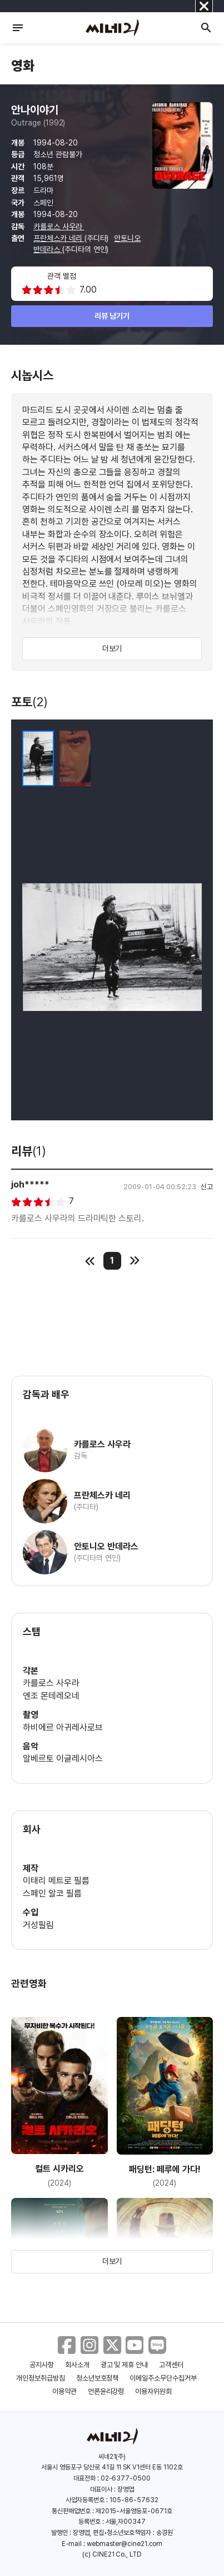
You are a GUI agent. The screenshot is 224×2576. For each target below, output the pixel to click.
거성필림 (38, 1925)
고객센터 (171, 2365)
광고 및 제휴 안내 (124, 2365)
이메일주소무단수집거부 (163, 2378)
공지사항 (41, 2365)
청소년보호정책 (97, 2378)
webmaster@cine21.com (124, 2544)
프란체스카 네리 (58, 238)
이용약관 (64, 2391)
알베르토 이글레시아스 (63, 1758)
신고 (207, 1187)
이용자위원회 (153, 2391)
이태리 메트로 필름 (56, 1880)
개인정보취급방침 (40, 2378)
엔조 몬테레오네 (51, 1695)
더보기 (112, 648)
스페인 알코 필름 (52, 1893)
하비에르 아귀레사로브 (63, 1727)
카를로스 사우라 (58, 226)
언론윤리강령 (106, 2391)
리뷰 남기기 (112, 315)
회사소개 (77, 2365)
